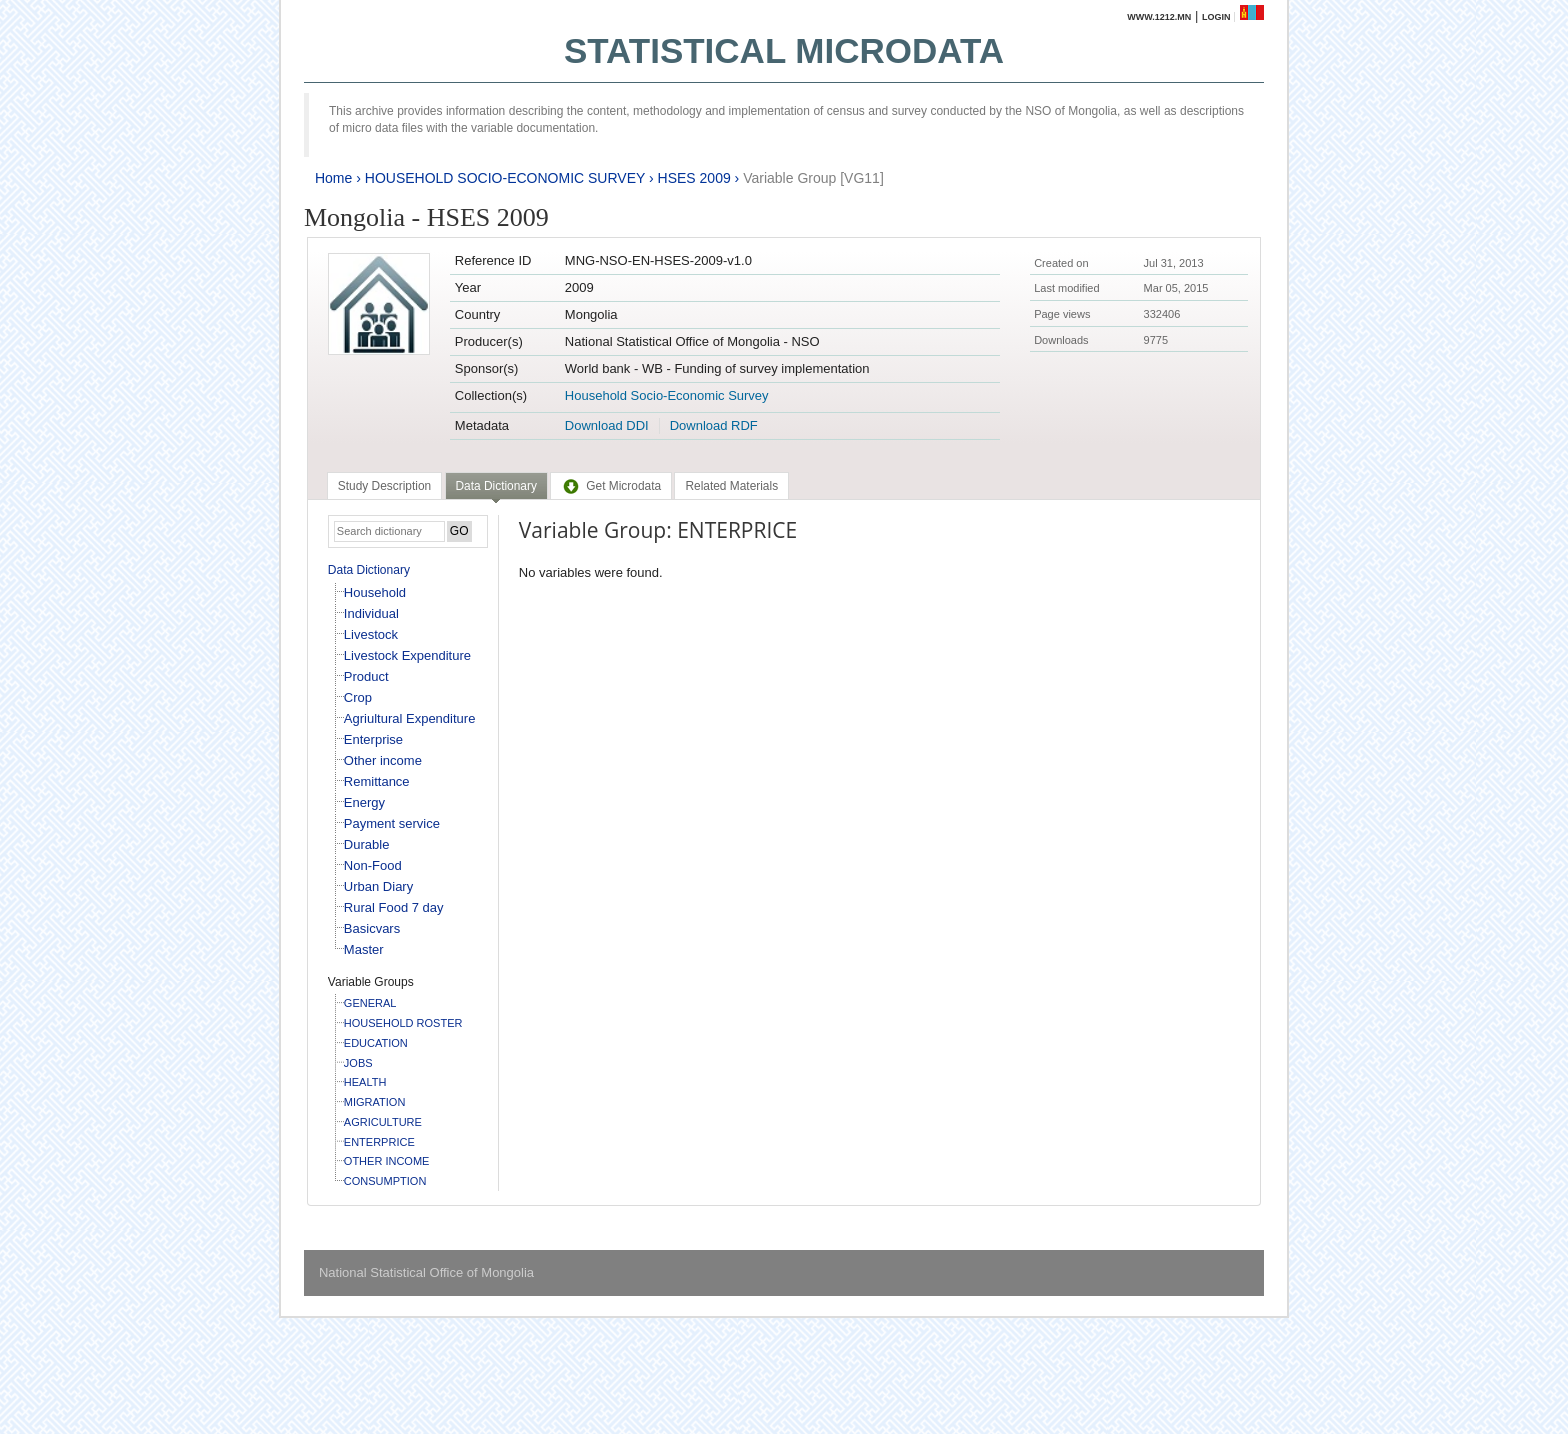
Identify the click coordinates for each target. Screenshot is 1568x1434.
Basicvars (372, 928)
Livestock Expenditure (407, 655)
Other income (383, 760)
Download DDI (607, 425)
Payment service (392, 823)
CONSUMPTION (385, 1181)
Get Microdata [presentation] (611, 486)
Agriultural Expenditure (410, 718)
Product (366, 676)
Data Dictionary (369, 570)
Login (1216, 17)
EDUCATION (376, 1043)
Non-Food (373, 865)
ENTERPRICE (379, 1142)
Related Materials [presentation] (731, 486)
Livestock (371, 634)
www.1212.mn (1159, 17)
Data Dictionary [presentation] (496, 486)
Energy (364, 802)
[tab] (384, 486)
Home (333, 178)
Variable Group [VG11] (813, 178)
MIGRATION (375, 1102)
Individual (371, 613)
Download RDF (714, 425)
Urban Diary (378, 886)
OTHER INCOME (387, 1161)
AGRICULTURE (383, 1122)
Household (375, 592)
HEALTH (365, 1082)
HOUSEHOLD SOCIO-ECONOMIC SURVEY (505, 178)
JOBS (358, 1063)
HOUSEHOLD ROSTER (403, 1023)
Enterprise (373, 739)
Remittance (377, 781)
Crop (358, 697)
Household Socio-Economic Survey (667, 395)
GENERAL (370, 1003)
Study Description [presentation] (384, 486)
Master (364, 949)
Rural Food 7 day (394, 907)
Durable (367, 844)
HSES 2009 (694, 178)
